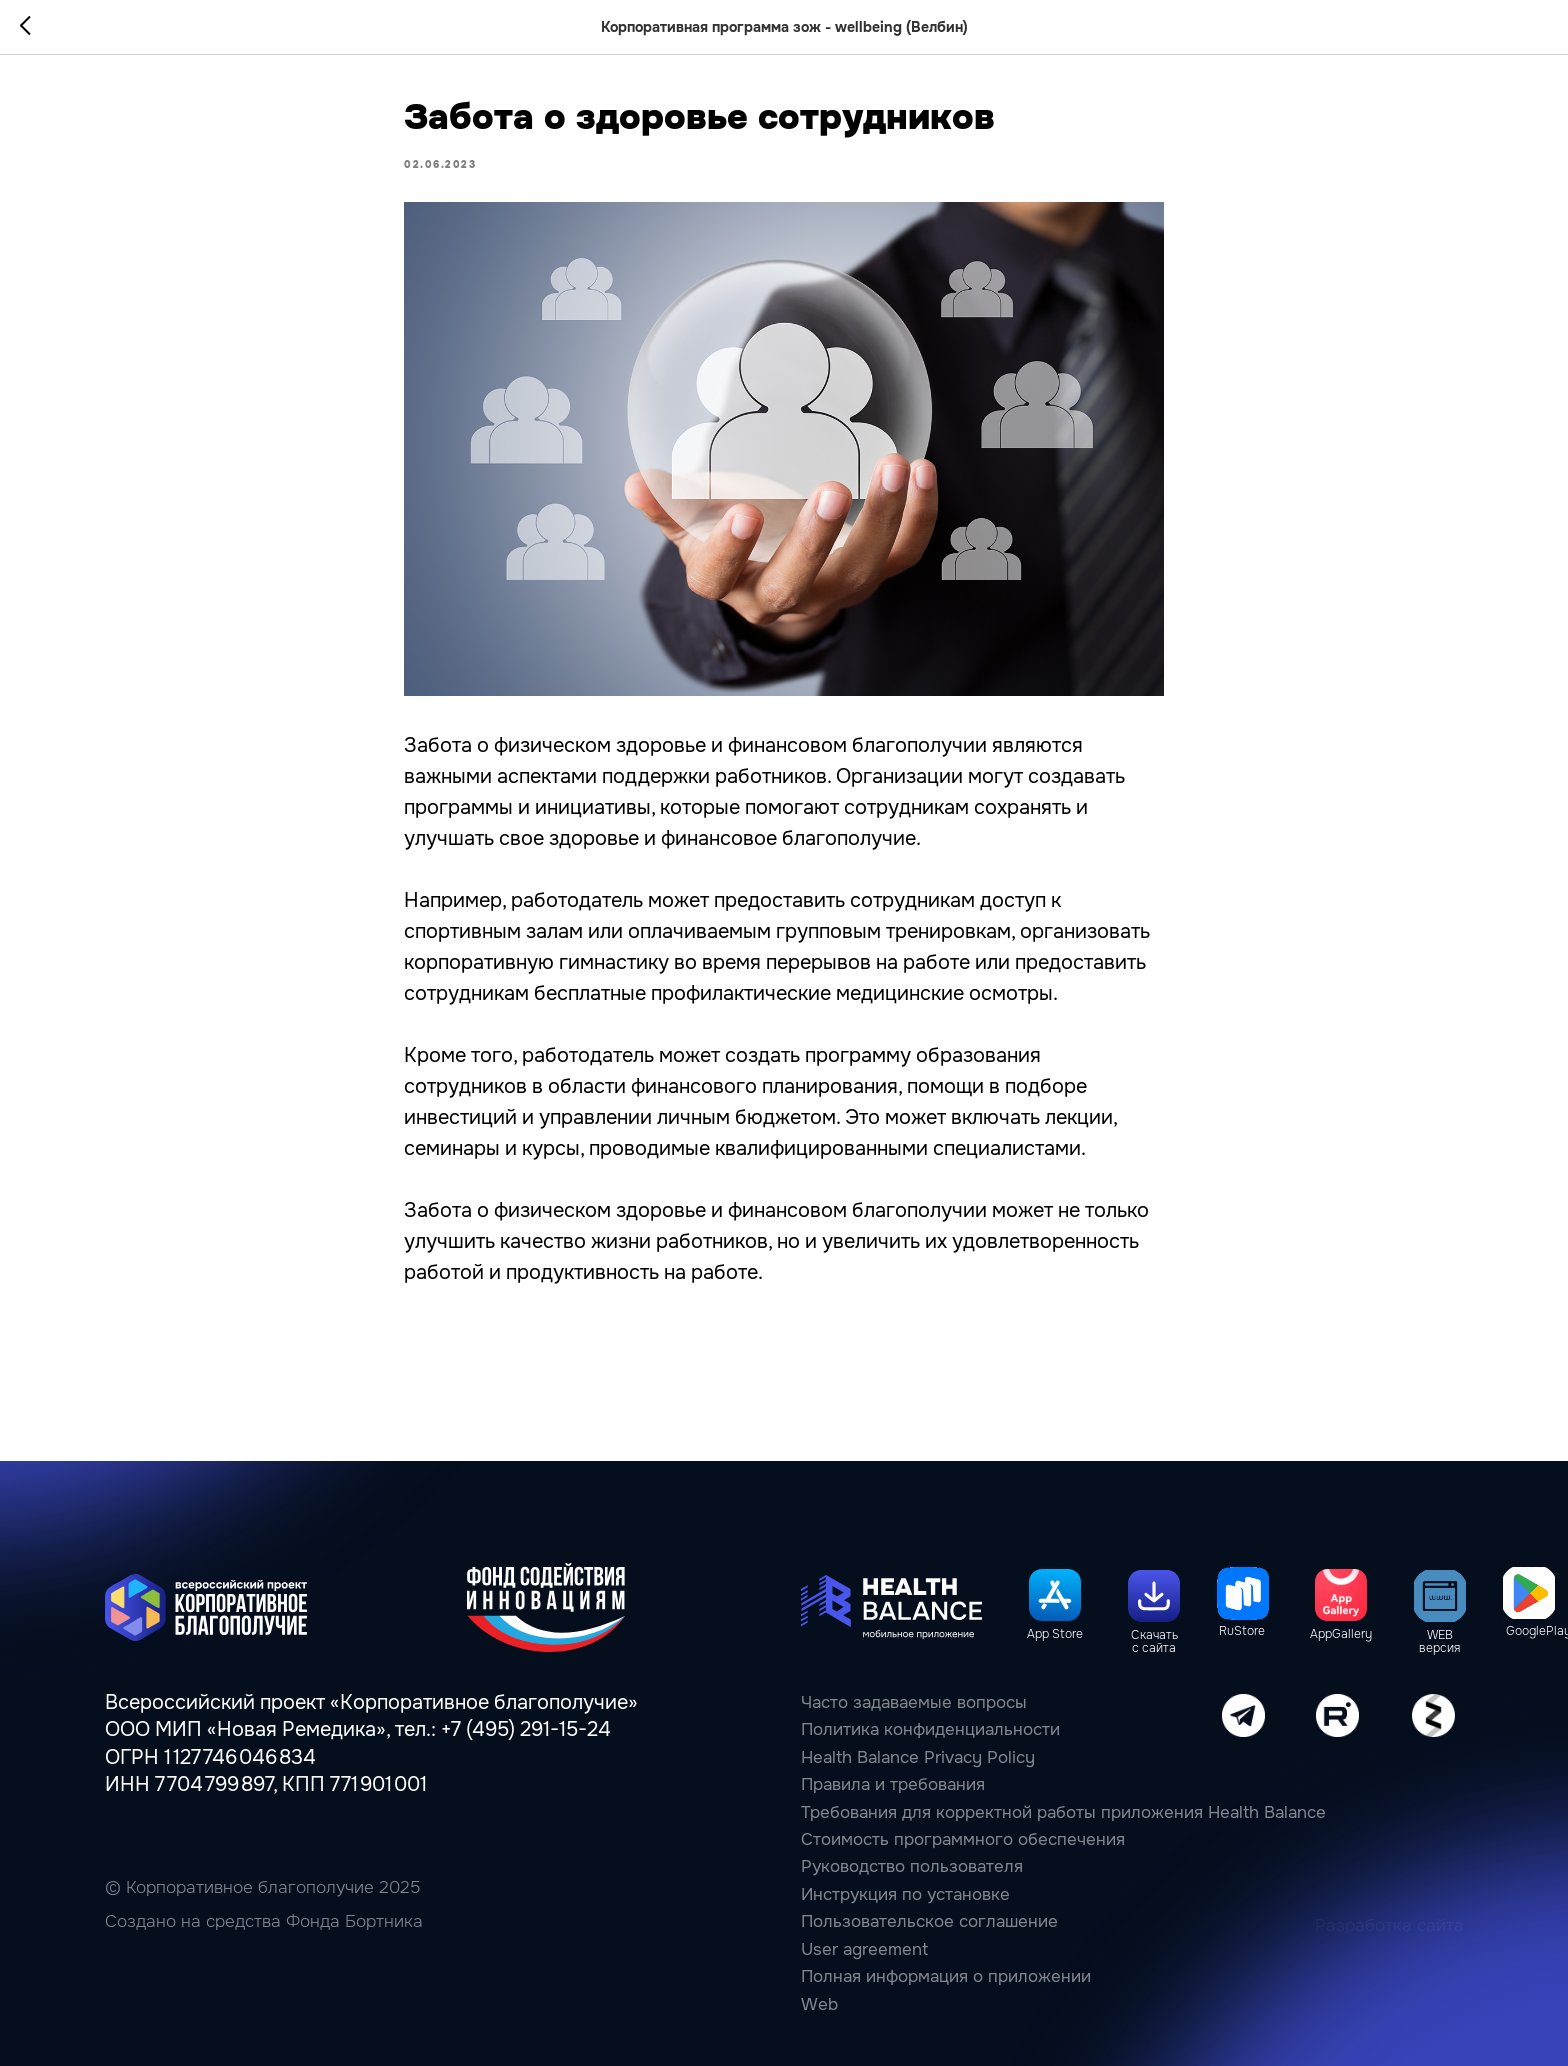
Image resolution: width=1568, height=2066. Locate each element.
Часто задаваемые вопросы (914, 1702)
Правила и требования (893, 1784)
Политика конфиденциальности (930, 1729)
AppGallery (1341, 1634)
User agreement (864, 1949)
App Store (1055, 1634)
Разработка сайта (1389, 1925)
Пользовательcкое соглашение (929, 1921)
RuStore (1242, 1631)
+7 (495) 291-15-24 (526, 1729)
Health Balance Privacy (891, 1757)
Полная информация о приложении (946, 1976)
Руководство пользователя (912, 1866)
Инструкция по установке (905, 1894)
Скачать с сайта (1154, 1642)
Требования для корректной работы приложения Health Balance (1063, 1812)
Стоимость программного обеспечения (963, 1839)
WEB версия (1439, 1642)
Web (819, 2004)
